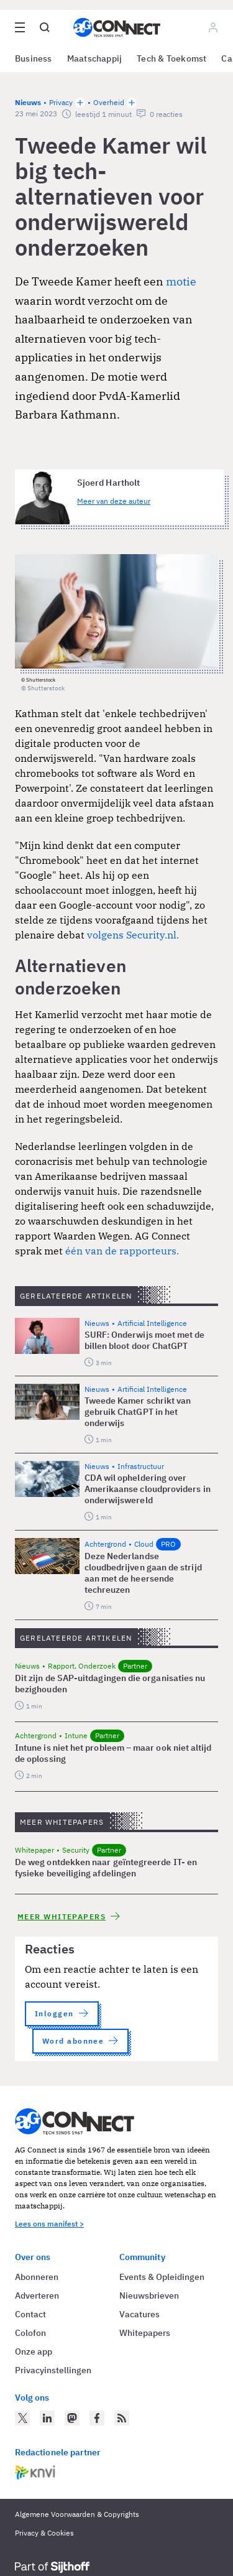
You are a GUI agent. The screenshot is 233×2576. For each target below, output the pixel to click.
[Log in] (213, 27)
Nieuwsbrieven (149, 2295)
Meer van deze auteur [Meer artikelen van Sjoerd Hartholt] (113, 501)
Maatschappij (94, 58)
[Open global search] (45, 27)
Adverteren (37, 2295)
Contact (30, 2314)
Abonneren (36, 2276)
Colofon (30, 2332)
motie (181, 281)
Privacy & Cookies (44, 2532)
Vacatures (139, 2314)
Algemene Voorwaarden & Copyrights (77, 2514)
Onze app (33, 2351)
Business (33, 58)
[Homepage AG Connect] (116, 27)
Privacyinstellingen (53, 2370)
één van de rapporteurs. (122, 1250)
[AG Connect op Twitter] (22, 2418)
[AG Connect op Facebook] (96, 2418)
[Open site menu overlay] (20, 27)
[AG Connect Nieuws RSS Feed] (121, 2418)
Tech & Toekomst (171, 58)
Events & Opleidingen (161, 2276)
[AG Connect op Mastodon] (72, 2418)
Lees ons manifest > (49, 2223)
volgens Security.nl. (132, 935)
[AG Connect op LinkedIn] (47, 2418)
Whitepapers (144, 2332)
